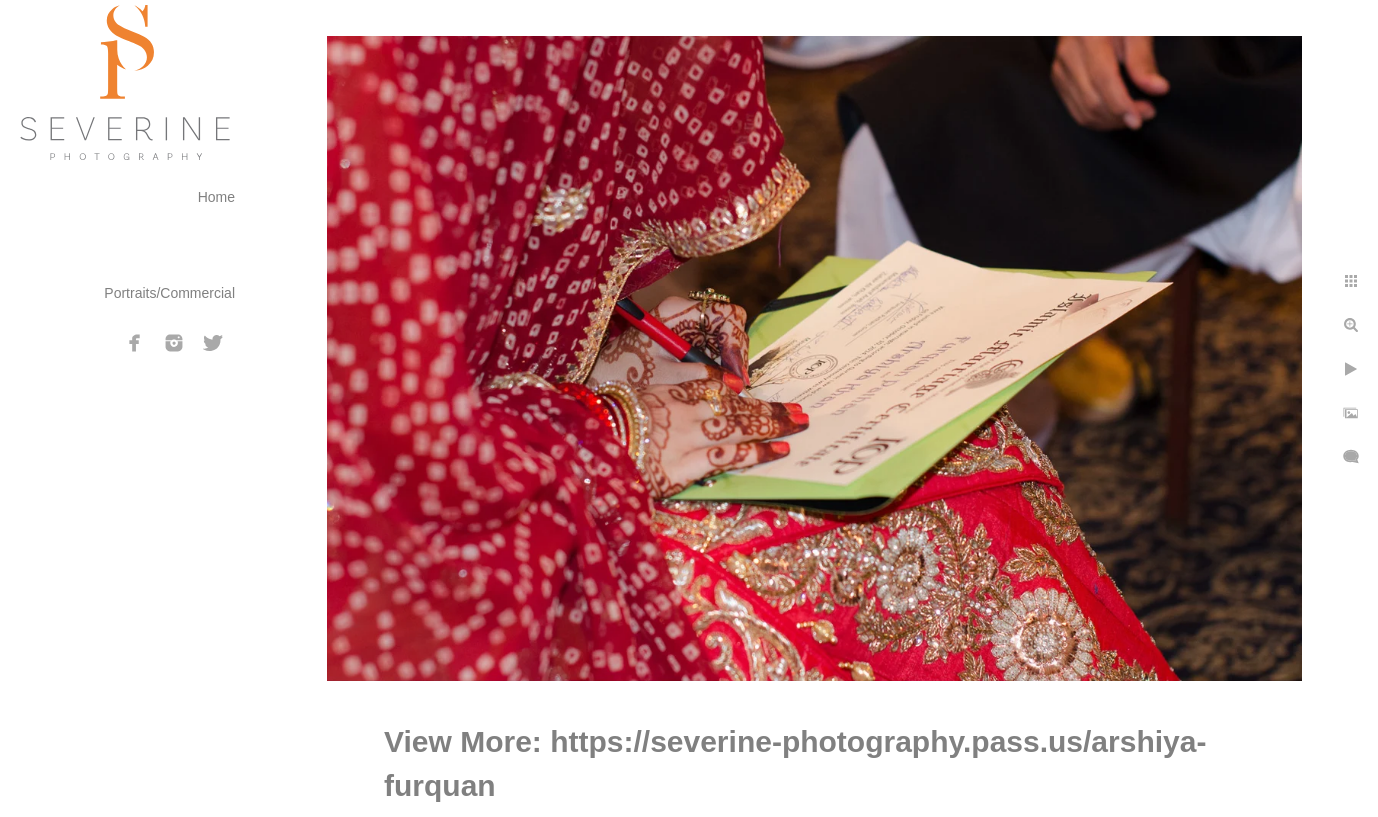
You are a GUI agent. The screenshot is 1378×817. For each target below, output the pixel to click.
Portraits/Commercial (169, 293)
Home (216, 197)
